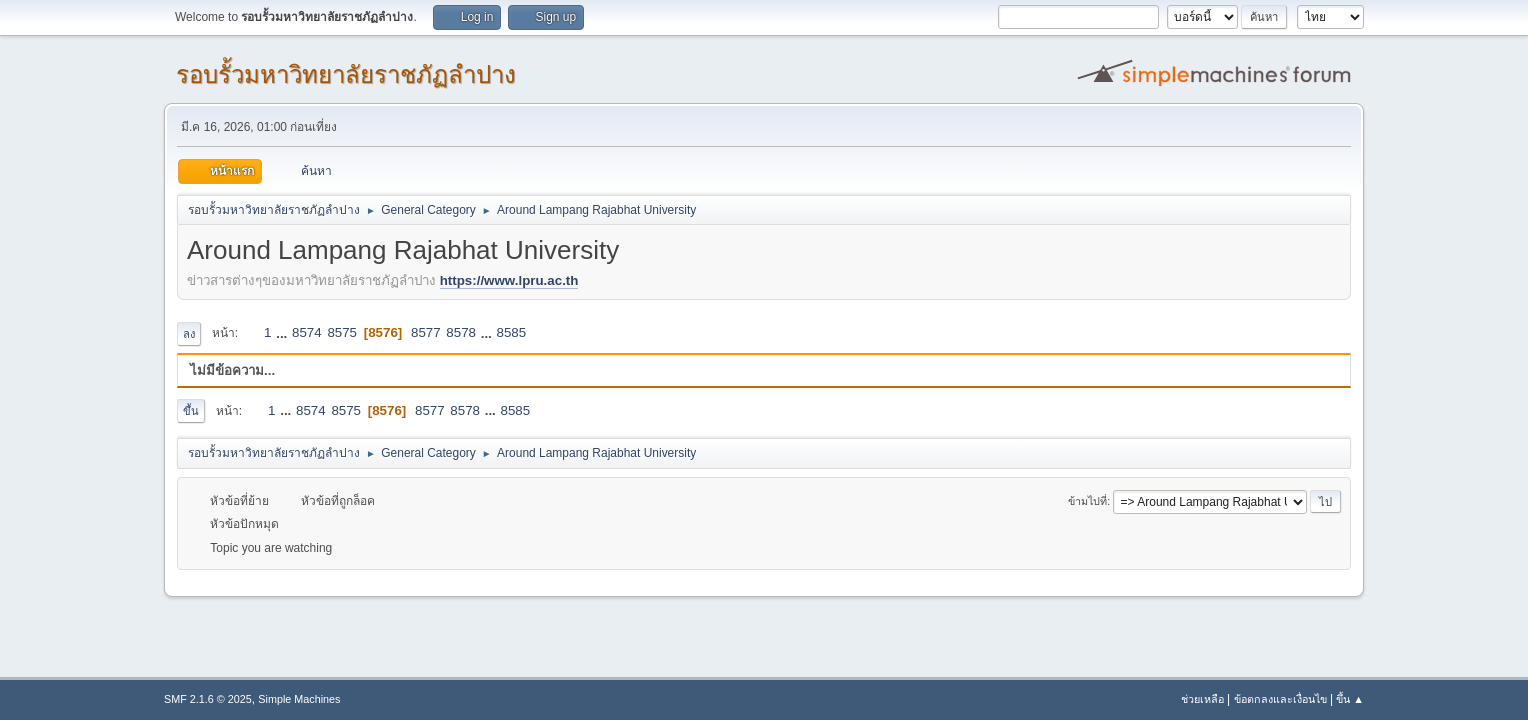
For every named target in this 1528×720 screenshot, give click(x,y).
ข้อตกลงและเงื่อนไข (1280, 699)
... (283, 332)
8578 (461, 332)
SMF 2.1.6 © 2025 (208, 699)
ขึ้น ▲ (1350, 699)
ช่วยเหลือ (1202, 699)
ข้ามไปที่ (1087, 501)
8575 (342, 332)
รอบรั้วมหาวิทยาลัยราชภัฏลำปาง (346, 74)
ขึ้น (191, 411)
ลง (189, 334)
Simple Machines (299, 699)
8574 (307, 332)
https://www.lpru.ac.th (509, 280)
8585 (512, 332)
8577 (426, 332)
